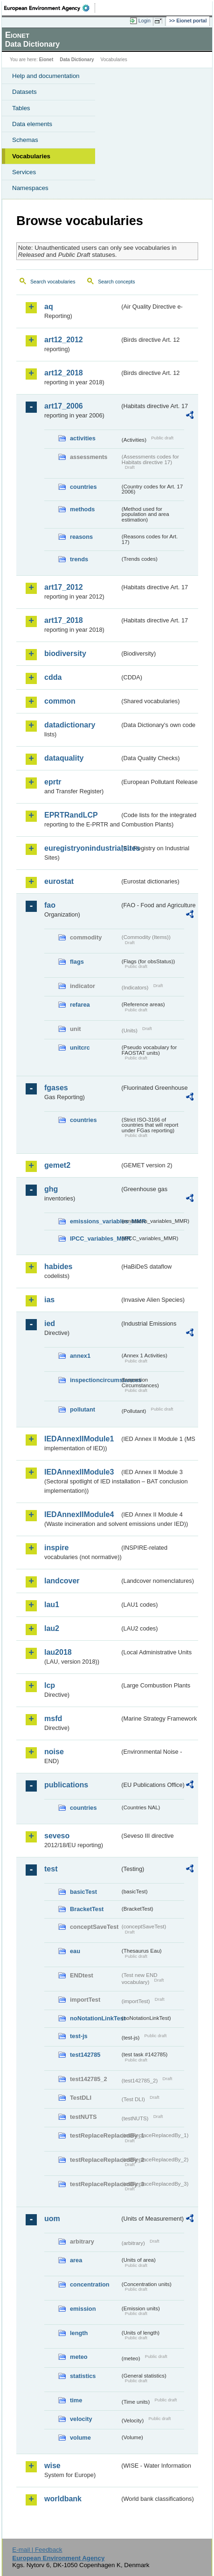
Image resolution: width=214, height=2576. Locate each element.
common (60, 701)
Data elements (32, 123)
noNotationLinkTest (95, 2018)
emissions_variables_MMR (95, 1221)
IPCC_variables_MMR (95, 1238)
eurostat (59, 881)
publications (66, 1785)
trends (79, 559)
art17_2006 (63, 406)
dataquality (63, 758)
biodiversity (65, 653)
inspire (56, 1548)
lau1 (51, 1605)
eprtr (52, 782)
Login (144, 20)
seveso (56, 1836)
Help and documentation (46, 75)
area (76, 2260)
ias (49, 1300)
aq (48, 307)
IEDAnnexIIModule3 (79, 1472)
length (79, 2332)
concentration (90, 2284)
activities (83, 438)
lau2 (51, 1628)
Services (24, 172)
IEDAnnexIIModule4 (79, 1514)
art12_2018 (63, 373)
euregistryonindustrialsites (82, 848)
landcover (62, 1581)
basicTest (83, 1891)
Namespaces (30, 187)
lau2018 (58, 1652)
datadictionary (69, 725)
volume (80, 2437)
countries (83, 486)
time (76, 2400)
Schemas (25, 139)
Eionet (46, 59)
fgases (56, 1088)
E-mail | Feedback (37, 2549)
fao (49, 905)
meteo (79, 2356)
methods (82, 509)
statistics (83, 2375)
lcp (49, 1685)
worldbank (63, 2499)
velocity (81, 2418)
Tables (21, 108)
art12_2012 (63, 340)
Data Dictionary (77, 59)
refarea (80, 1004)
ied (49, 1323)
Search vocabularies (53, 281)
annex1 (80, 1355)
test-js (79, 2036)
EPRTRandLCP (71, 815)
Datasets (24, 91)
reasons (81, 536)
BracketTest (87, 1909)
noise (54, 1752)
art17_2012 (63, 587)
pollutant (82, 1409)
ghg (51, 1189)
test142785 (85, 2054)
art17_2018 (63, 620)
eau (75, 1951)
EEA (49, 8)
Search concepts (116, 281)
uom (52, 2219)
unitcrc (80, 1047)
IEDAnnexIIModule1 (79, 1439)
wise (52, 2466)
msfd (53, 1718)
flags (77, 961)
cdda (53, 677)
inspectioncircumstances (95, 1379)
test (50, 1869)
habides (58, 1266)
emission (83, 2308)
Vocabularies (31, 156)
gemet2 (57, 1165)
